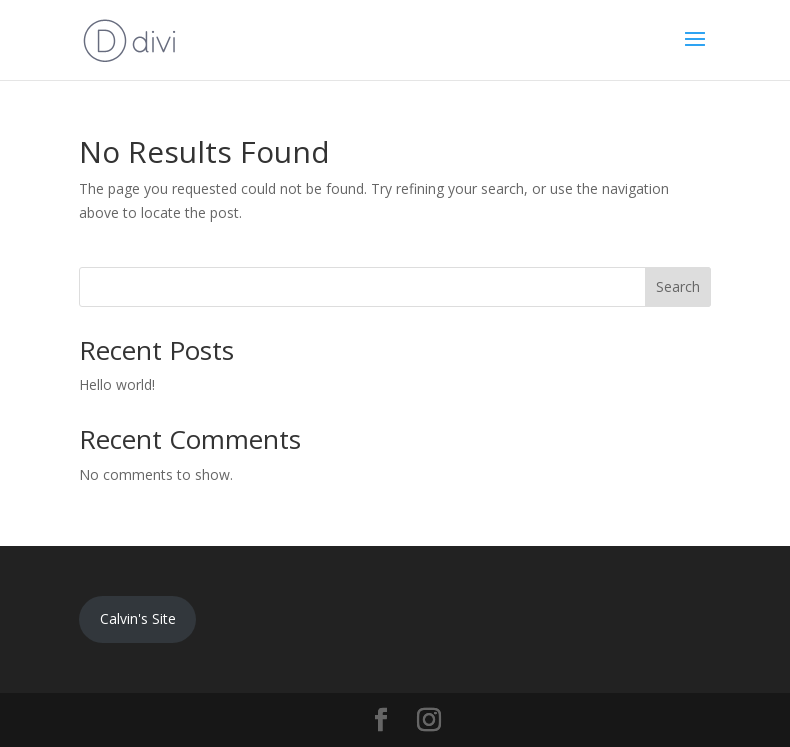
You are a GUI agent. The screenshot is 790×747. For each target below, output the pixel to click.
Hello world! (117, 384)
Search (678, 286)
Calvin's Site (138, 618)
